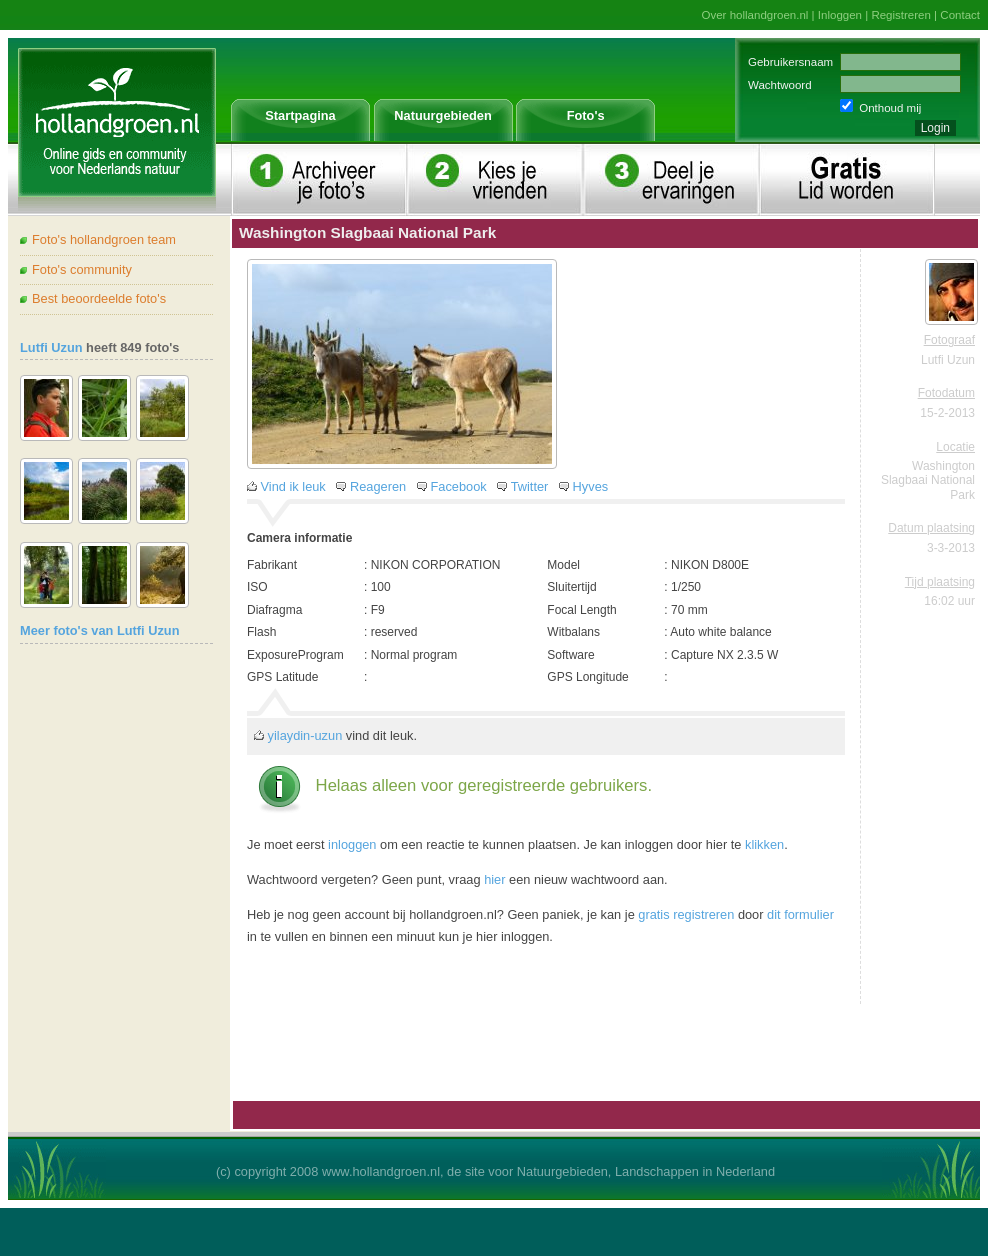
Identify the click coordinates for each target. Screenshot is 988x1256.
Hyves (591, 486)
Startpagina (300, 115)
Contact (960, 15)
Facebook (458, 486)
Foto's (586, 115)
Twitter (530, 486)
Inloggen (840, 15)
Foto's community (82, 269)
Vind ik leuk (293, 486)
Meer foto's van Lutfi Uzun (99, 630)
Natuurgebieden (442, 115)
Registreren (901, 15)
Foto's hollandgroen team (104, 239)
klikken (764, 844)
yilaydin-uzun (305, 735)
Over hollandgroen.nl (755, 15)
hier (494, 879)
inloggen (352, 844)
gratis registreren (686, 914)
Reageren (378, 486)
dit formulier (800, 914)
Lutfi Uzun (51, 347)
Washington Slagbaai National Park (928, 480)
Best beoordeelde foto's (99, 298)
